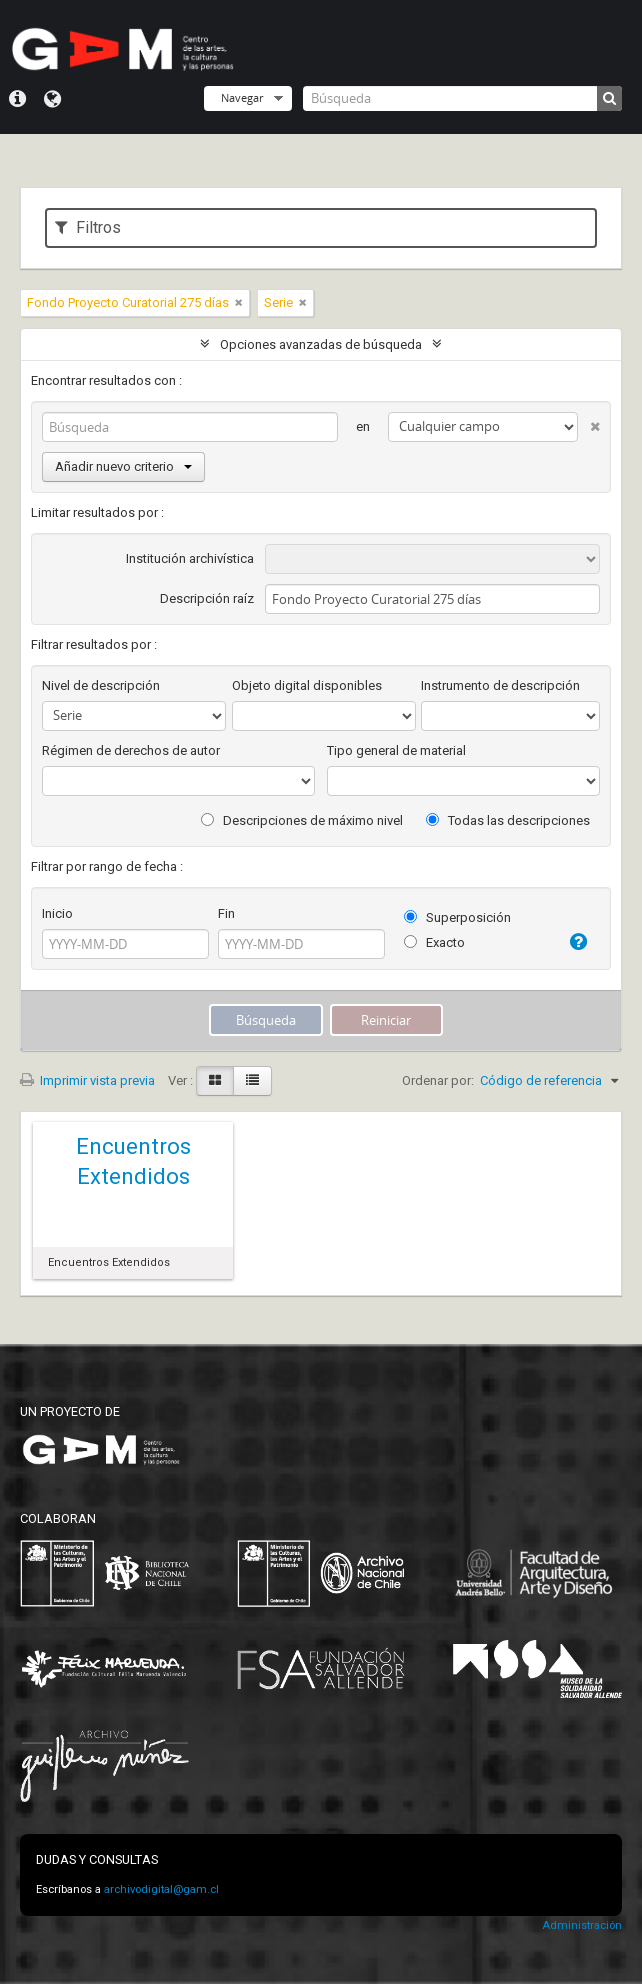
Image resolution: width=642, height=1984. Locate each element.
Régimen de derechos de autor (131, 750)
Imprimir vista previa (87, 1080)
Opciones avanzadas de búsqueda (321, 344)
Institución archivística (190, 558)
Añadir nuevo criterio (123, 466)
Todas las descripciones (508, 820)
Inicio (57, 913)
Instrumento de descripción (500, 685)
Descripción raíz (207, 598)
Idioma (52, 99)
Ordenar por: (438, 1080)
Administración (582, 1925)
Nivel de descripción (101, 685)
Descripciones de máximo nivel (302, 820)
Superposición (457, 917)
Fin (226, 913)
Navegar (242, 97)
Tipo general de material (396, 750)
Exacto (434, 942)
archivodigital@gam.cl (161, 1889)
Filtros (88, 227)
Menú (17, 99)
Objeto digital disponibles (307, 685)
